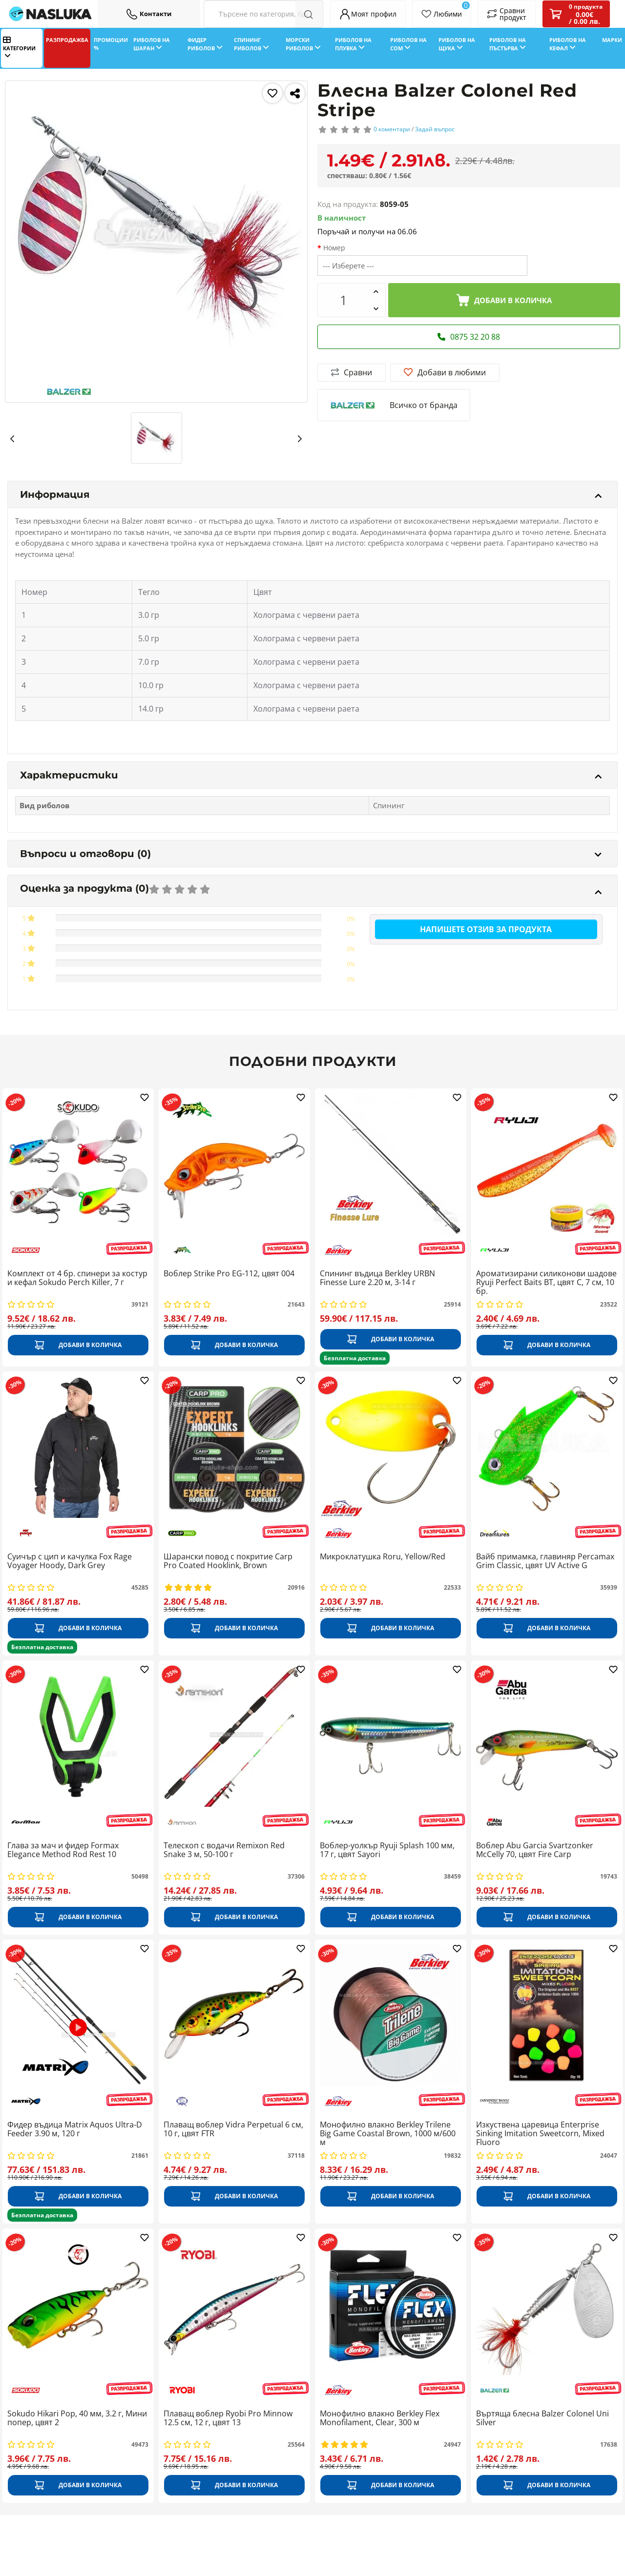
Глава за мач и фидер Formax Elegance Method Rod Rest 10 (63, 1850)
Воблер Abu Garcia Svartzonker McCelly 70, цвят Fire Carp (534, 1850)
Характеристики (311, 775)
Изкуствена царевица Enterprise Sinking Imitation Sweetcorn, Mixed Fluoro (540, 2133)
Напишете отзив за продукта (486, 929)
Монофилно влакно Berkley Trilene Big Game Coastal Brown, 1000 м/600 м (388, 2133)
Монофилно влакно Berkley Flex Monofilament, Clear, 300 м (379, 2418)
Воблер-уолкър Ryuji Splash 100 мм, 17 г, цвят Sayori (387, 1850)
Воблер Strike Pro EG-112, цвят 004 (229, 1274)
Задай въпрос (435, 129)
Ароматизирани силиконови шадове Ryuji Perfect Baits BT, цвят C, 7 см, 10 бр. (546, 1282)
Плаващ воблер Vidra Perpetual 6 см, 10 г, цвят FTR (233, 2129)
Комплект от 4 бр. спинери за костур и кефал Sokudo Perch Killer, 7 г (77, 1278)
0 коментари (392, 129)
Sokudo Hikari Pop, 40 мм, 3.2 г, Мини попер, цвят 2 (77, 2418)
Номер (334, 247)
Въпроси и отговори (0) (311, 853)
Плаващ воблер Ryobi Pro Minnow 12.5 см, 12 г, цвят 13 (228, 2418)
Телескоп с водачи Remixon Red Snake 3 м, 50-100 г (224, 1850)
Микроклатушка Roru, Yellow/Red (382, 1557)
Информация (311, 494)
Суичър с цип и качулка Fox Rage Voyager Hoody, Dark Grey (69, 1561)
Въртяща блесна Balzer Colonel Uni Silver (542, 2418)
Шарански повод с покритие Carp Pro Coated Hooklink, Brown (228, 1561)
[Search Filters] (263, 14)
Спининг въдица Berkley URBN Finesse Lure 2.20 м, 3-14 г (377, 1278)
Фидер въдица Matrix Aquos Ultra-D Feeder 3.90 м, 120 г (74, 2129)
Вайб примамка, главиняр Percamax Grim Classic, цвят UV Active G (545, 1561)
